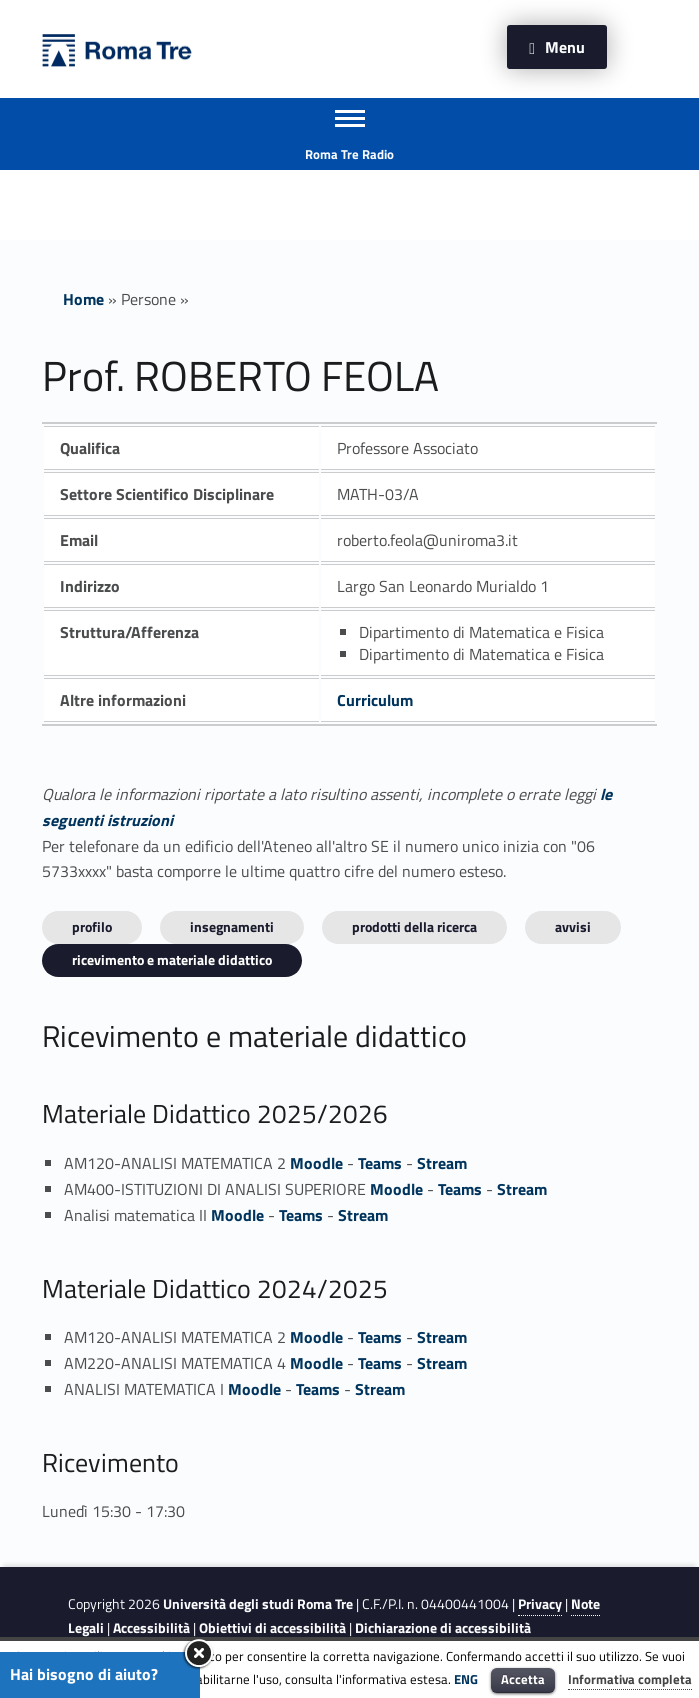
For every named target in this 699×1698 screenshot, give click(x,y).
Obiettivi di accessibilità (272, 1628)
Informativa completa (630, 1679)
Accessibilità (151, 1628)
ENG (466, 1679)
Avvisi (573, 926)
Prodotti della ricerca (414, 926)
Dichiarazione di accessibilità (443, 1628)
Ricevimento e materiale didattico (172, 959)
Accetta (523, 1679)
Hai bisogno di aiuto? (84, 1674)
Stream (442, 1163)
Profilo (92, 926)
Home (83, 299)
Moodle (316, 1163)
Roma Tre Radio (349, 154)
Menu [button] (565, 47)
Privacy (540, 1604)
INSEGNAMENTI (232, 926)
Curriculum (375, 700)
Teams (380, 1163)
